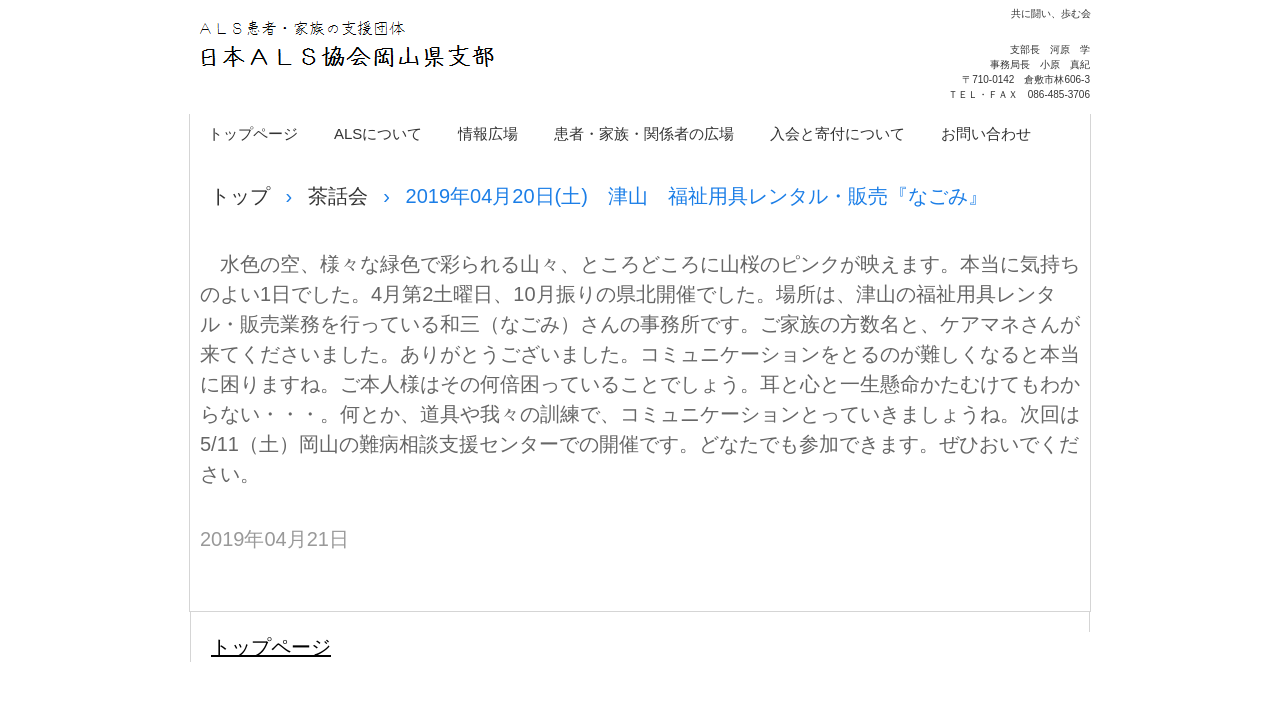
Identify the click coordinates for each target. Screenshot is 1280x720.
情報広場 (488, 133)
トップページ (253, 133)
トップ (240, 196)
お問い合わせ (986, 133)
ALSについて (378, 133)
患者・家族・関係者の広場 (644, 133)
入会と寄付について (837, 133)
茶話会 (338, 196)
